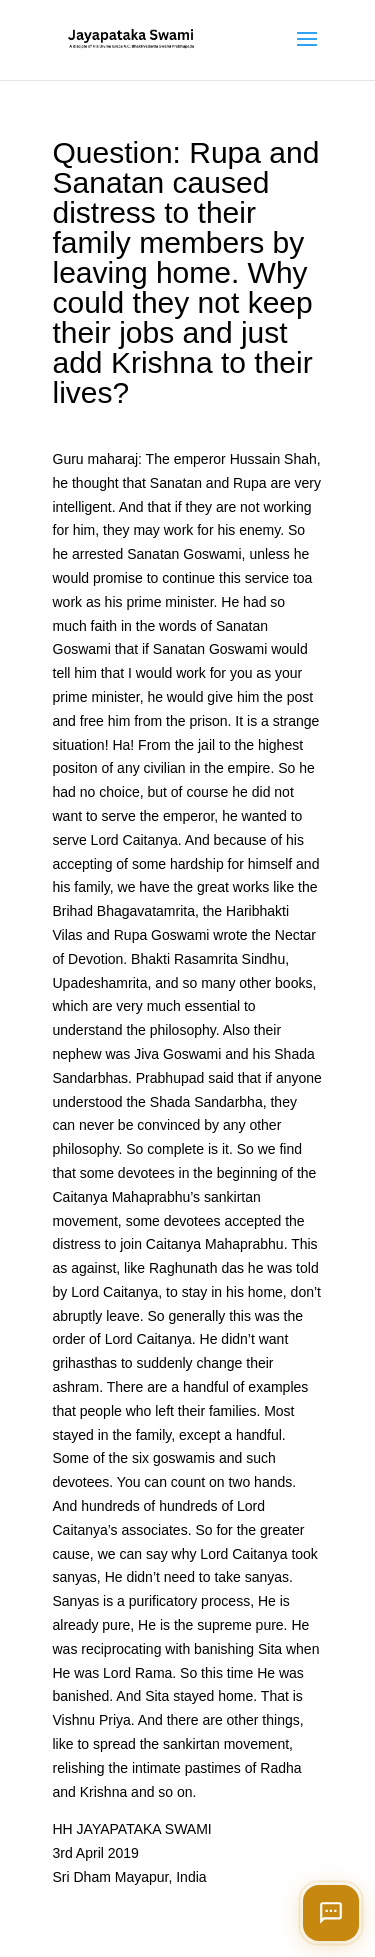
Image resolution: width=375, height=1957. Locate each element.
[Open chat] (331, 1913)
